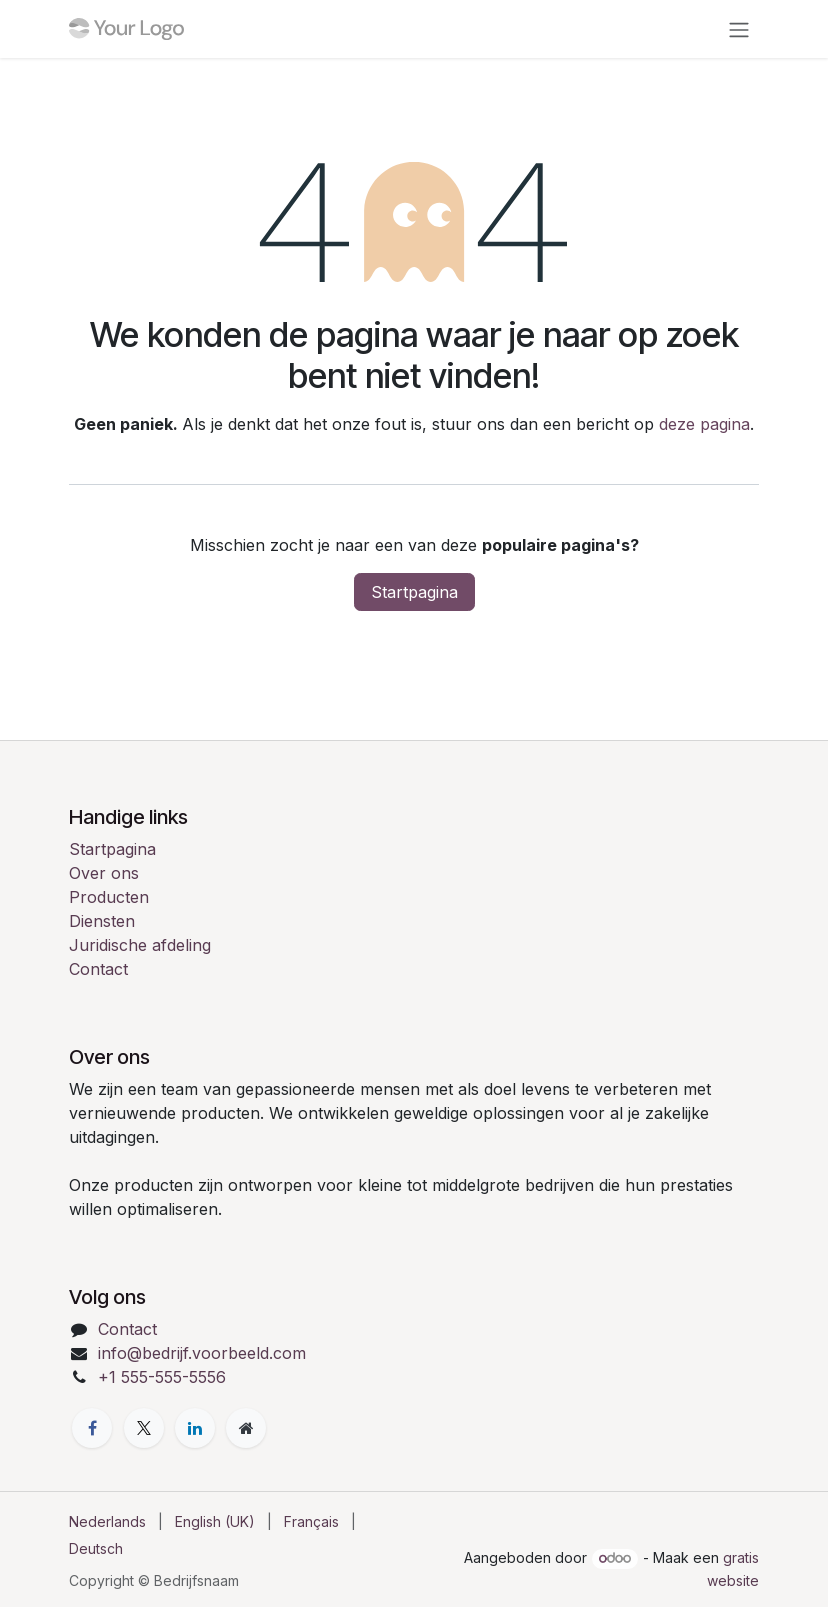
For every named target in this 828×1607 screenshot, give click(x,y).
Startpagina (414, 592)
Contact (98, 969)
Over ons (104, 873)
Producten (109, 897)
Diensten (102, 921)
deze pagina (704, 424)
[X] (144, 1428)
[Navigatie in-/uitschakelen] (739, 29)
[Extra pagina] (246, 1428)
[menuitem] (107, 1521)
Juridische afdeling (140, 945)
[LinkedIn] (195, 1428)
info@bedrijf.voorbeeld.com (202, 1353)
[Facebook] (92, 1428)
